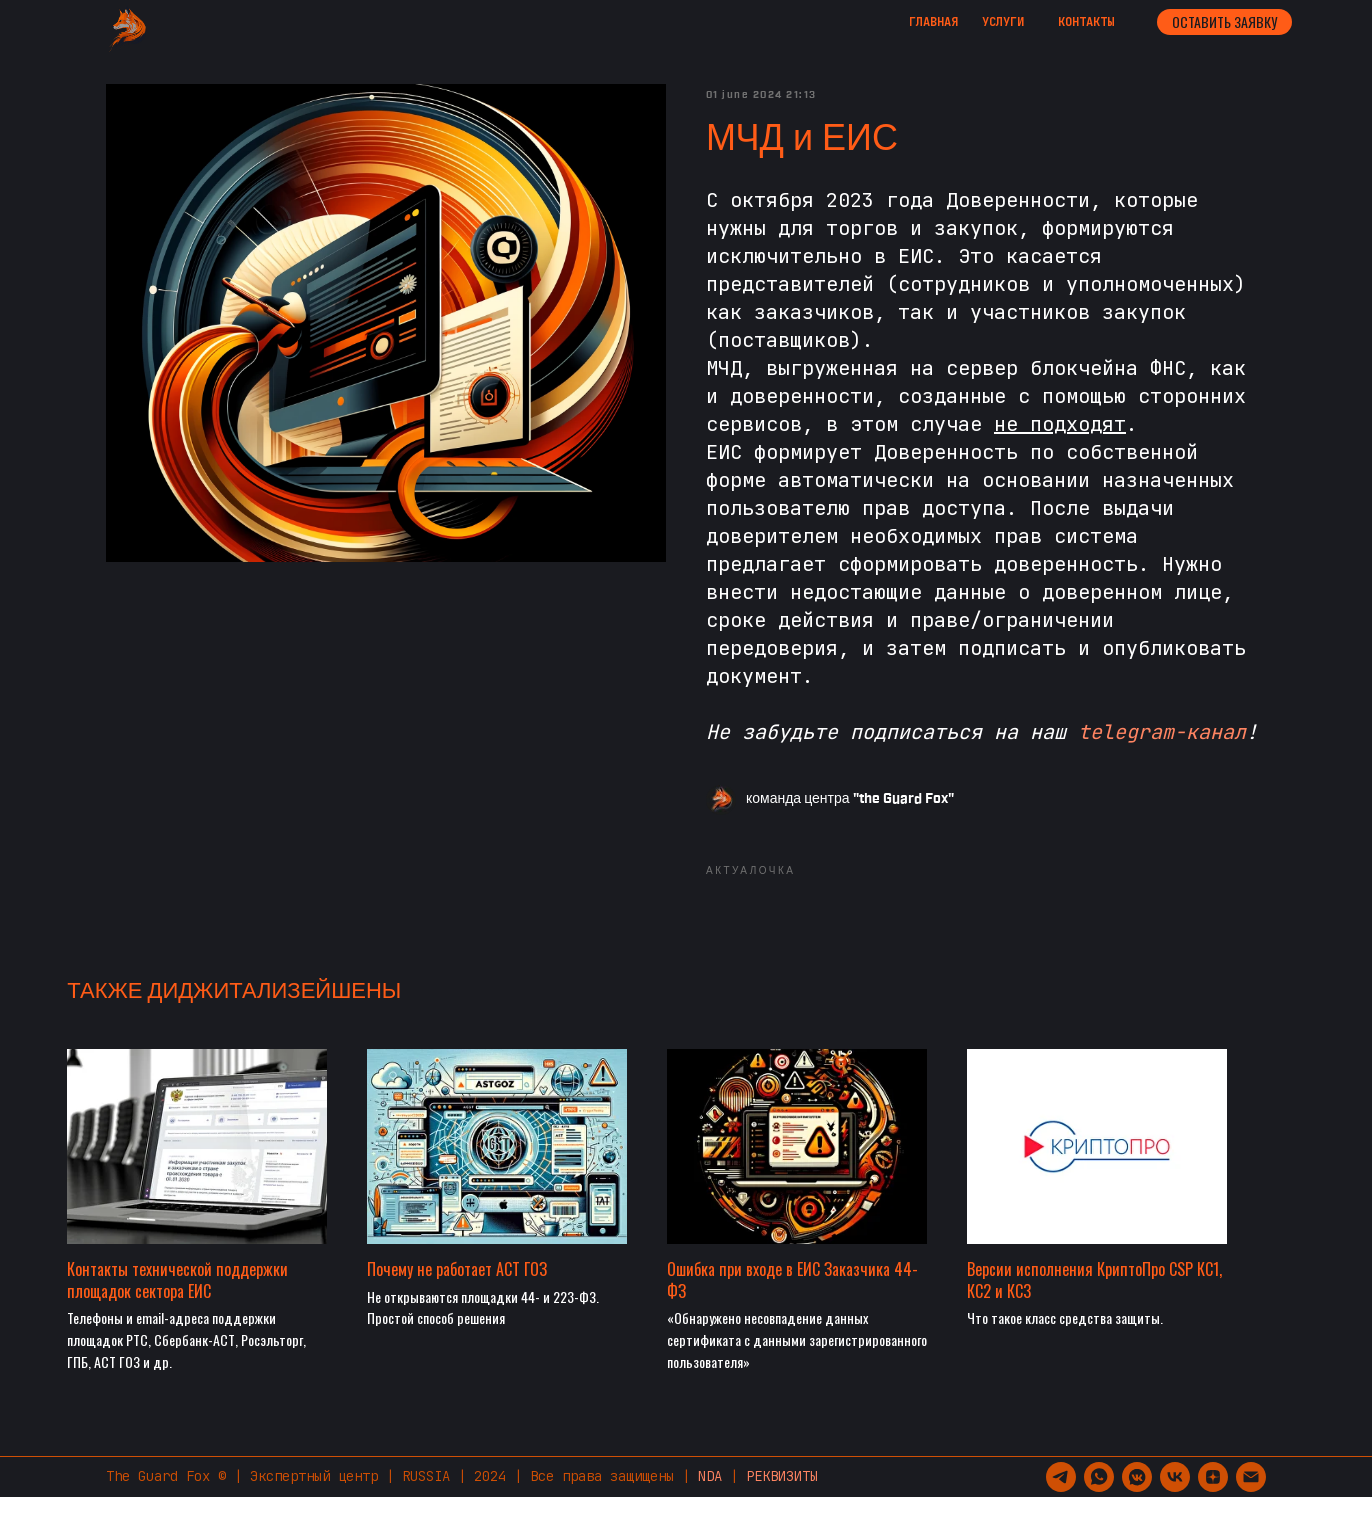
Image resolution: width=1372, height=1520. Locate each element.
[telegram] (1061, 1500)
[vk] (1175, 1500)
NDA (710, 1499)
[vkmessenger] (1137, 1500)
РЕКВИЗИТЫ (782, 1499)
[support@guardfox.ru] (1251, 1500)
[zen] (1213, 1500)
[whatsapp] (1099, 1500)
